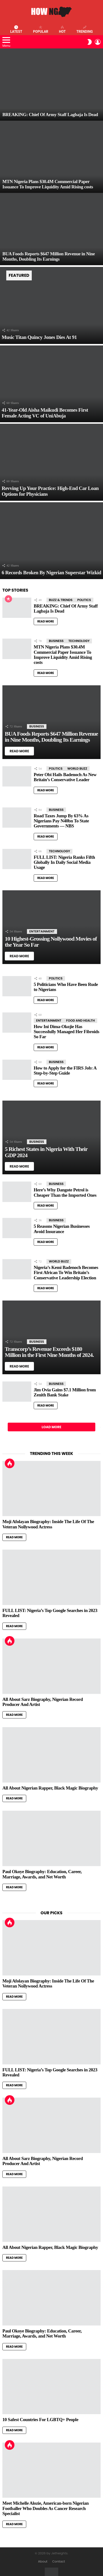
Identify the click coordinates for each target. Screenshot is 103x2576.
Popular (40, 29)
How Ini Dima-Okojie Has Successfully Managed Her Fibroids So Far (66, 1031)
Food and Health (80, 1020)
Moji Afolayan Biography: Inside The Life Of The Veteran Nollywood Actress (48, 1524)
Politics (84, 600)
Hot (62, 29)
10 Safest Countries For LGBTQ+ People (40, 2419)
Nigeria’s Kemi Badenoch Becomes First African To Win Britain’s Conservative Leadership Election (66, 1272)
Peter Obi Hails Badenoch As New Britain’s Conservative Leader (65, 777)
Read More (45, 621)
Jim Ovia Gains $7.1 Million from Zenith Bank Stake (65, 1392)
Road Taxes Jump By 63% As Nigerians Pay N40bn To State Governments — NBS (61, 821)
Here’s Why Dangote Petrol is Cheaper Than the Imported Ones (65, 1192)
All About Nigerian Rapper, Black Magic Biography (50, 1787)
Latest (16, 29)
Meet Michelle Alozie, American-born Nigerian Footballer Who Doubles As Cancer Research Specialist (45, 2508)
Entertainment (42, 931)
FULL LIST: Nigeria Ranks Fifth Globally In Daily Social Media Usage (64, 862)
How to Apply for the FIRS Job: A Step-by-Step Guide (65, 1070)
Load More (51, 1427)
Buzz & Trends (60, 600)
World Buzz (77, 768)
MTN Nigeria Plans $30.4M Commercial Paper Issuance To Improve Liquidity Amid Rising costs (63, 654)
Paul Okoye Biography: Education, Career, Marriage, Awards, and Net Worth (42, 1874)
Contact (58, 2561)
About (42, 2561)
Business (56, 641)
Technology (79, 641)
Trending (85, 29)
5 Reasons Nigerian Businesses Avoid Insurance (62, 1229)
